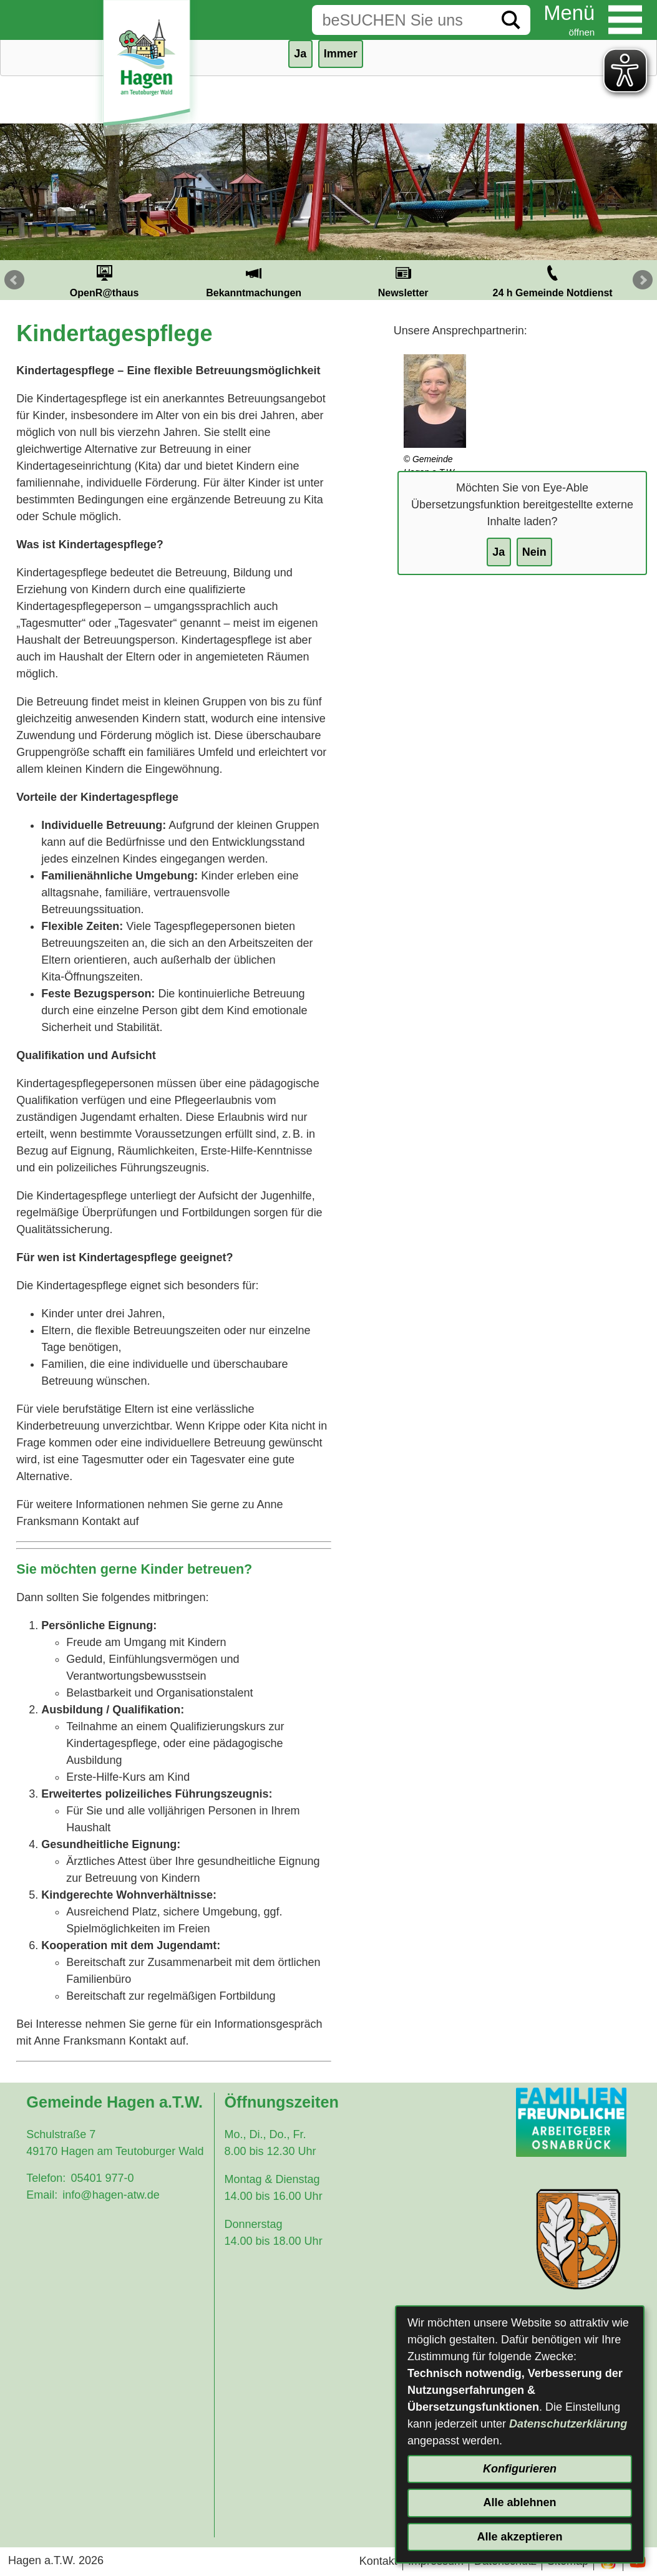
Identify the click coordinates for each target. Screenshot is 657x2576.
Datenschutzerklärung (568, 2424)
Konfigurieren (520, 2468)
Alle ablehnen (519, 2502)
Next (643, 280)
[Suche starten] (511, 20)
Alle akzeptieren (519, 2536)
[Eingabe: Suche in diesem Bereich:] (402, 20)
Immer (341, 53)
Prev (14, 280)
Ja (498, 552)
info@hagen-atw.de (110, 2195)
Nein (534, 552)
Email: (41, 2195)
